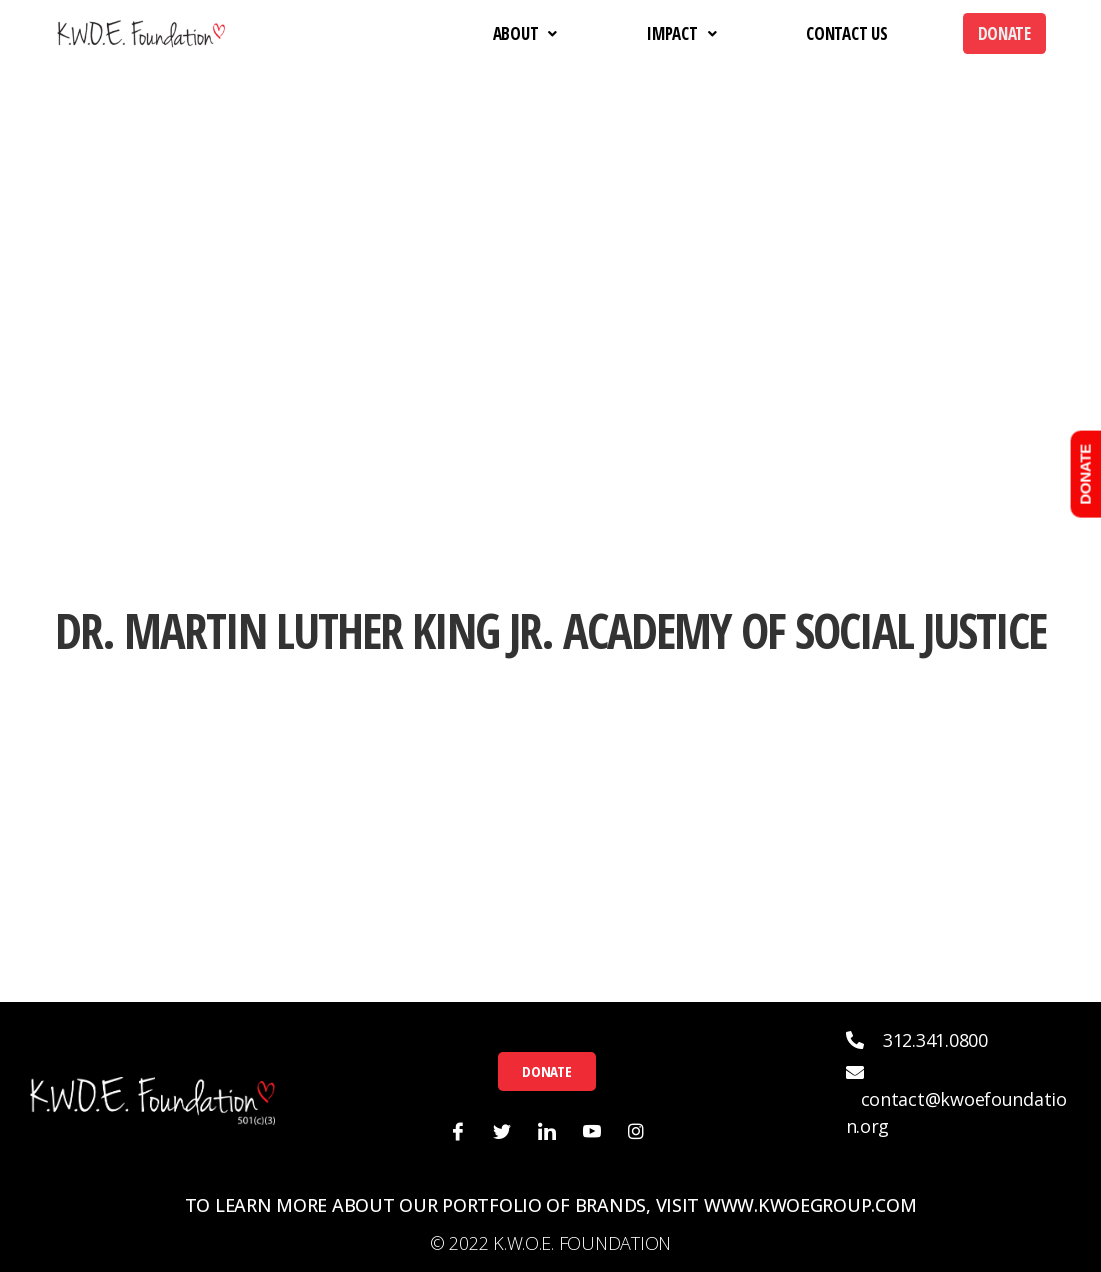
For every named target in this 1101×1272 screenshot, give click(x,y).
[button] (546, 1071)
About (525, 33)
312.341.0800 (935, 1040)
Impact (681, 33)
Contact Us (846, 33)
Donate (1004, 33)
